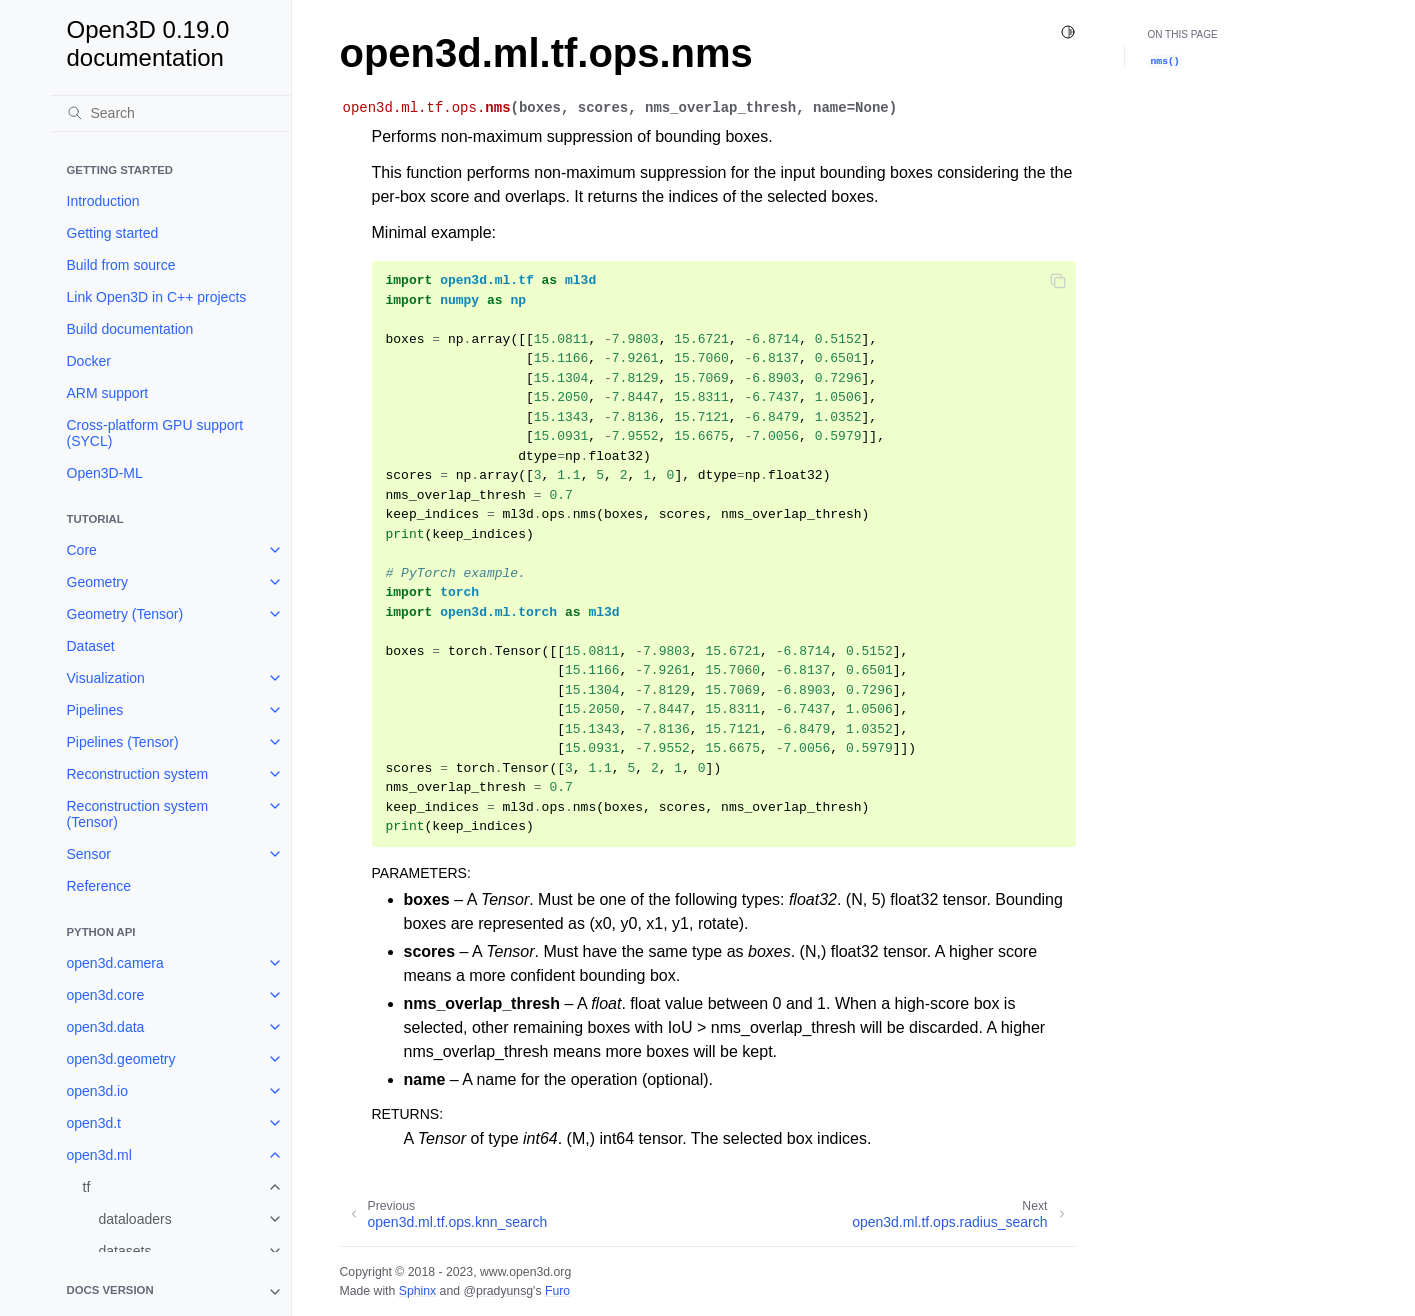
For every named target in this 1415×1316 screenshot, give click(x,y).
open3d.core (106, 995)
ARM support (108, 393)
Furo (557, 1291)
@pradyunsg (498, 1291)
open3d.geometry (121, 1059)
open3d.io (98, 1091)
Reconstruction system (138, 774)
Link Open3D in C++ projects (157, 297)
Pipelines (95, 710)
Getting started (113, 233)
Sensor (89, 854)
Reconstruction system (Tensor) (138, 814)
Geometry (97, 582)
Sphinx (417, 1291)
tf (87, 1187)
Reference (99, 886)
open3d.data (106, 1027)
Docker (89, 361)
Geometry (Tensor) (125, 614)
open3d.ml (99, 1155)
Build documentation (130, 329)
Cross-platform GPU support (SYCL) (155, 433)
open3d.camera (115, 963)
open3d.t (94, 1123)
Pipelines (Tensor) (123, 742)
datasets (125, 1251)
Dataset (91, 646)
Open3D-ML (105, 473)
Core (82, 550)
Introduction (103, 201)
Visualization (106, 678)
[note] (171, 1292)
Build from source (121, 265)
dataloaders (135, 1219)
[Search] (171, 113)
